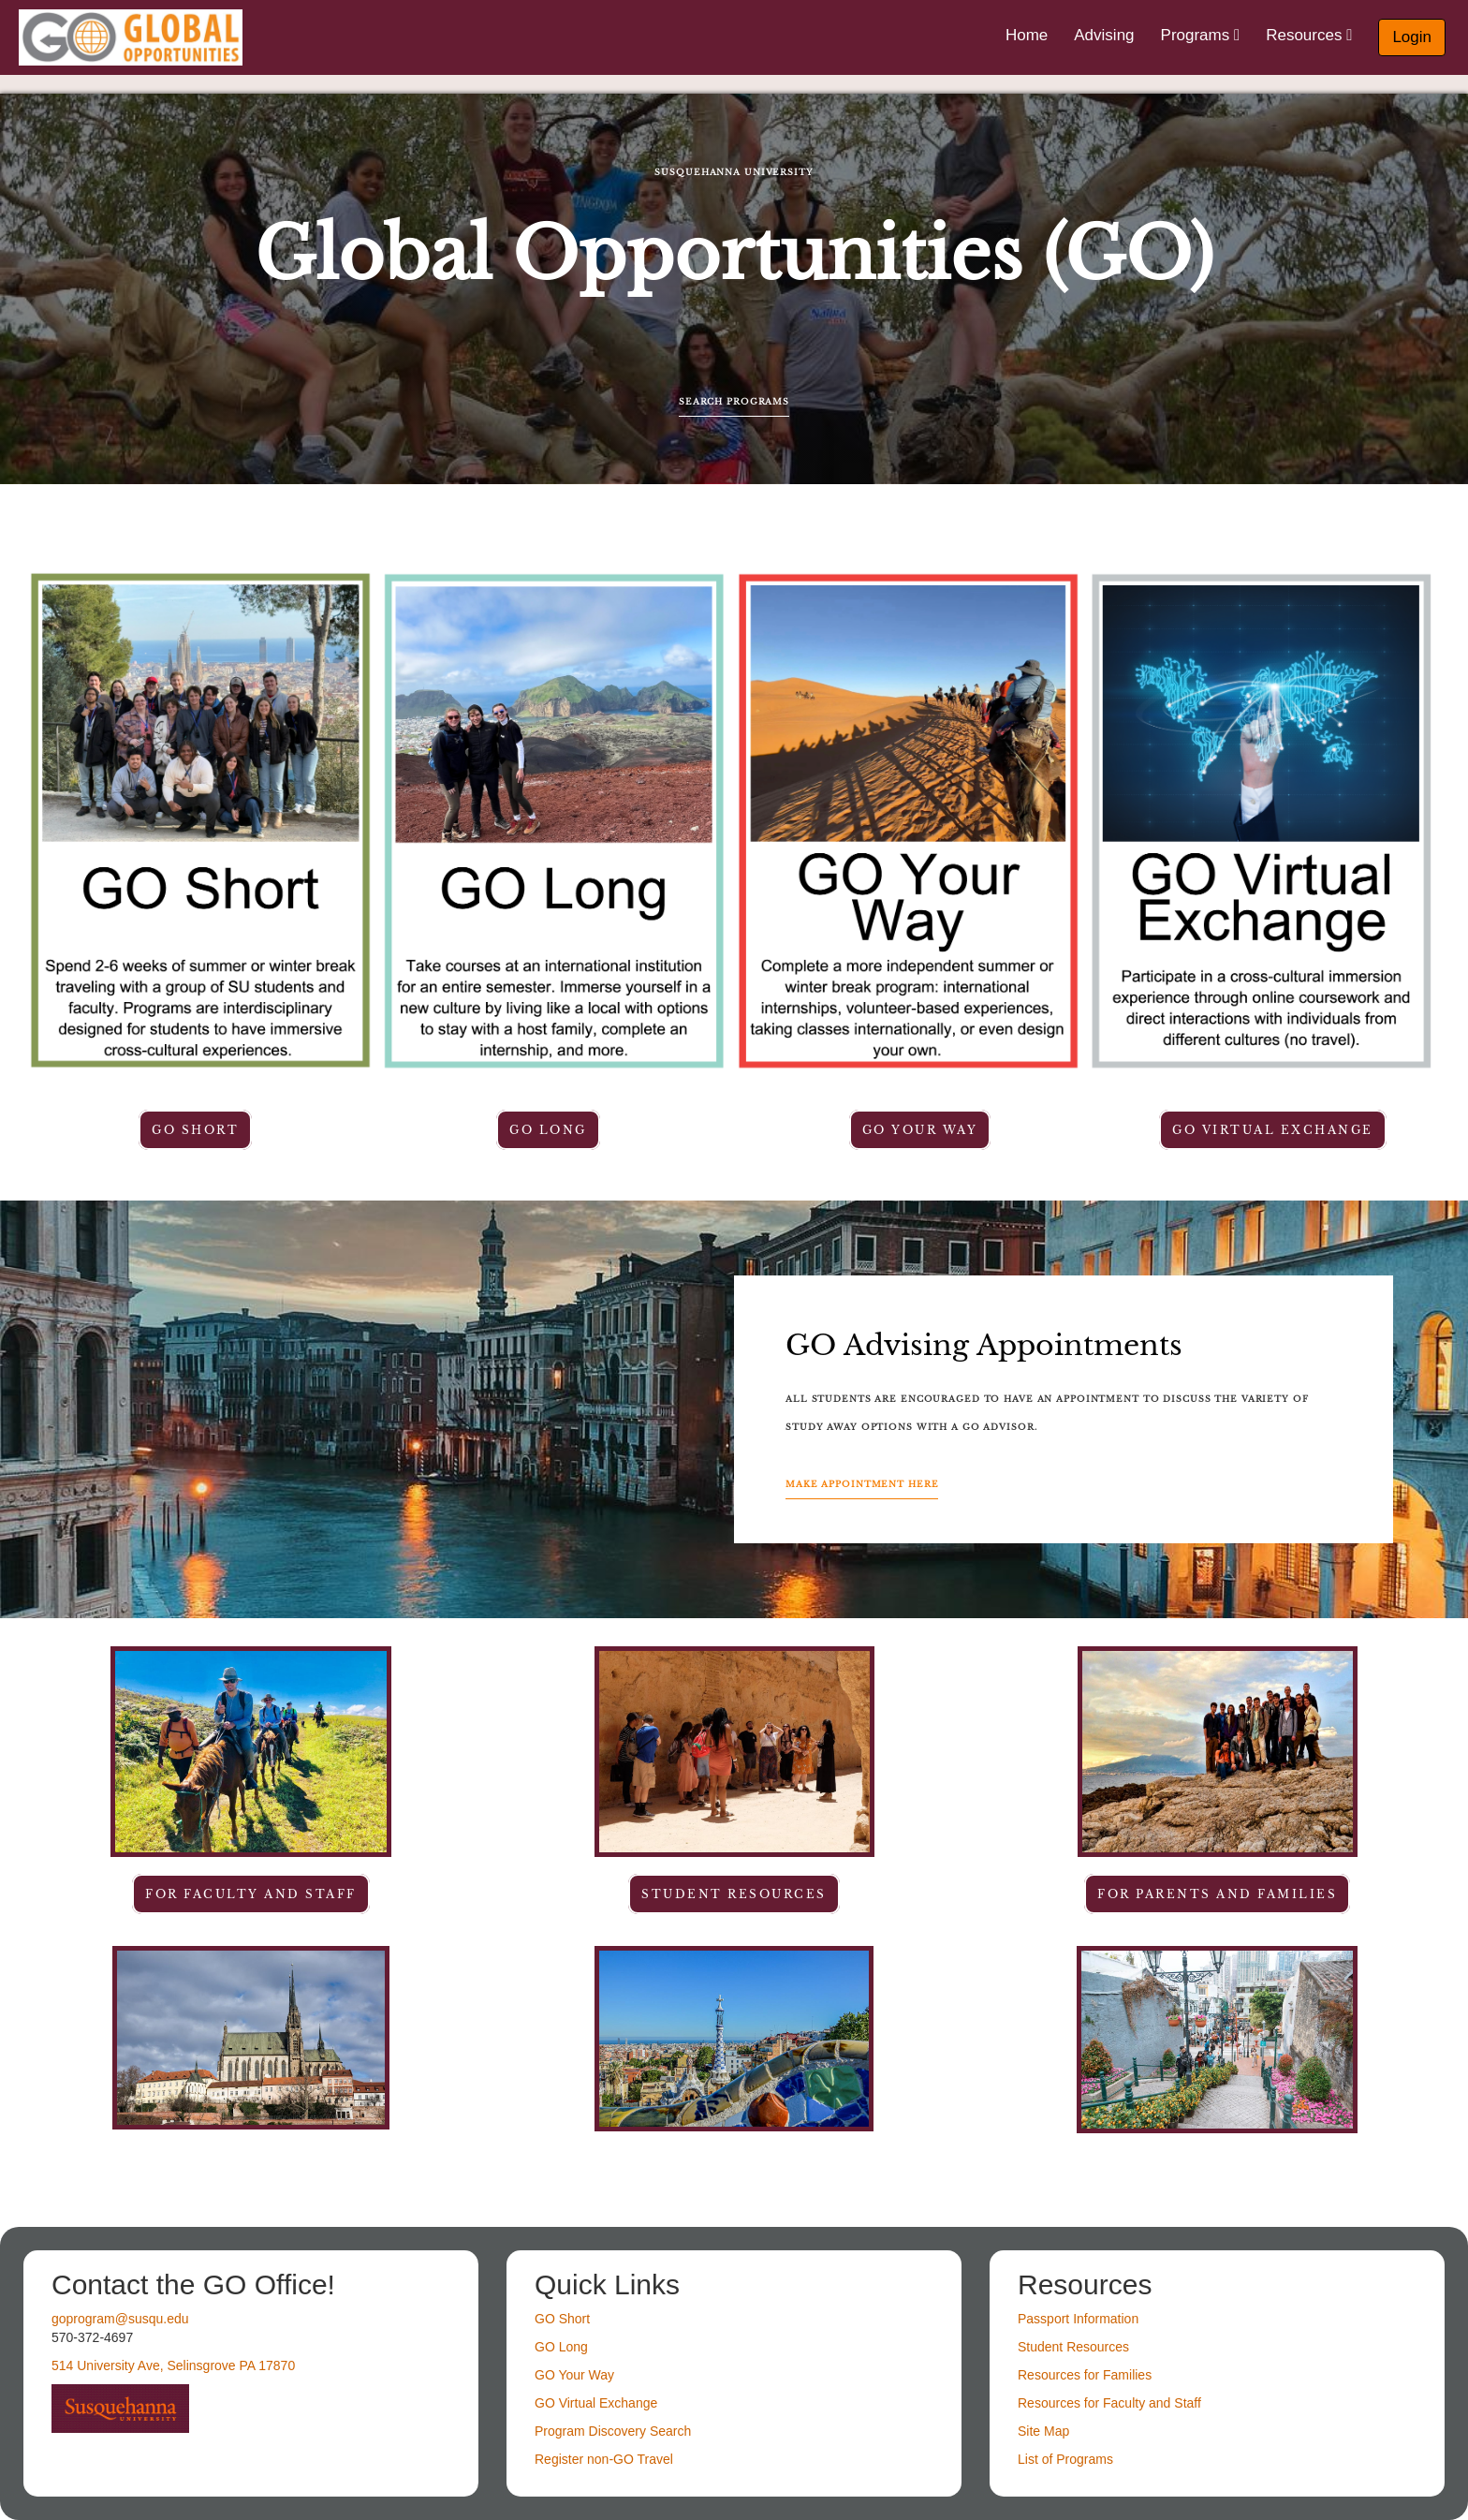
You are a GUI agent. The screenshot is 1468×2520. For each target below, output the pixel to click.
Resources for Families (1085, 2374)
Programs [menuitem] (1200, 35)
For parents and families (1217, 1894)
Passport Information (1078, 2318)
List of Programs (1065, 2459)
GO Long (548, 1130)
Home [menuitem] (1027, 35)
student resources (734, 1894)
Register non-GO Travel (604, 2459)
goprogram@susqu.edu (120, 2318)
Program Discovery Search (613, 2431)
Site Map (1043, 2431)
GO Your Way (920, 1130)
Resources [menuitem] (1309, 35)
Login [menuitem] (1411, 37)
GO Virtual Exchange (1272, 1130)
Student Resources (1073, 2346)
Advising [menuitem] (1104, 35)
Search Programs (734, 401)
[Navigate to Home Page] (130, 37)
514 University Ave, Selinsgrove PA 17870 (173, 2365)
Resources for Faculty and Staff (1109, 2402)
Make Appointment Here (861, 1484)
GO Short (195, 1130)
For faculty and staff (251, 1894)
